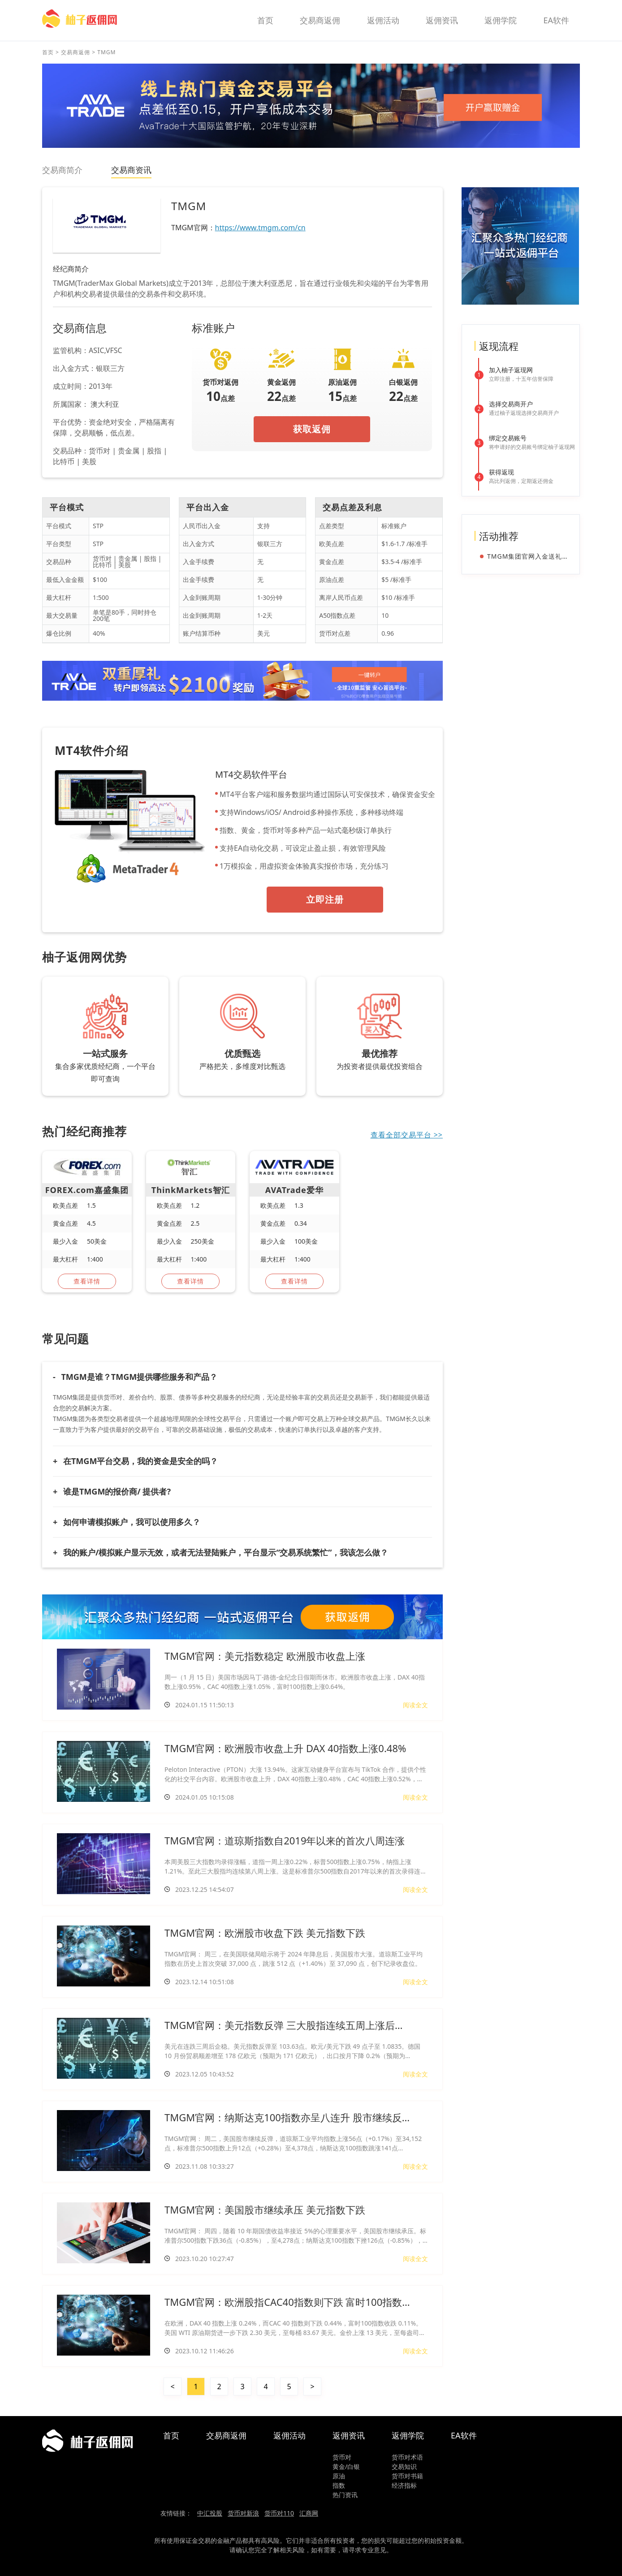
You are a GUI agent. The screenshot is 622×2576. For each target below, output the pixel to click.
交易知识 (404, 2466)
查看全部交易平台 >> (407, 1135)
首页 (265, 20)
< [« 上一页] (172, 2386)
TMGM (106, 52)
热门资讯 (345, 2494)
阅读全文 (415, 1705)
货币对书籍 (407, 2476)
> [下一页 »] (312, 2386)
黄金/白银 (346, 2466)
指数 (339, 2485)
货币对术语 (407, 2457)
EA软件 (556, 20)
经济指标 (404, 2485)
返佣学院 (500, 20)
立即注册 (325, 899)
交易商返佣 (320, 20)
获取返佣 (312, 429)
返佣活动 (383, 20)
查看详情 (86, 1281)
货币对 (342, 2457)
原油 (339, 2476)
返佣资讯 (442, 20)
